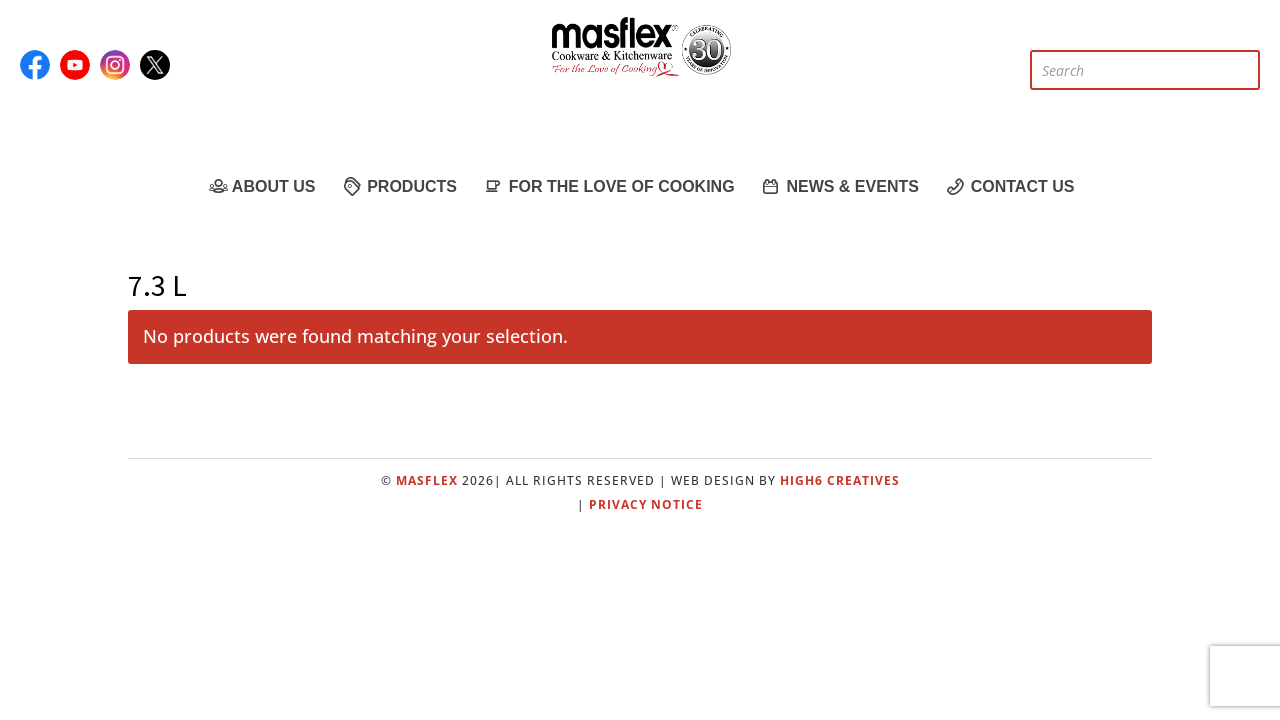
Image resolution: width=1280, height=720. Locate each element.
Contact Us (1009, 186)
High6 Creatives (840, 480)
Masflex (427, 480)
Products (398, 186)
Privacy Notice (646, 504)
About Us (261, 186)
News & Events (839, 186)
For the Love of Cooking (608, 186)
